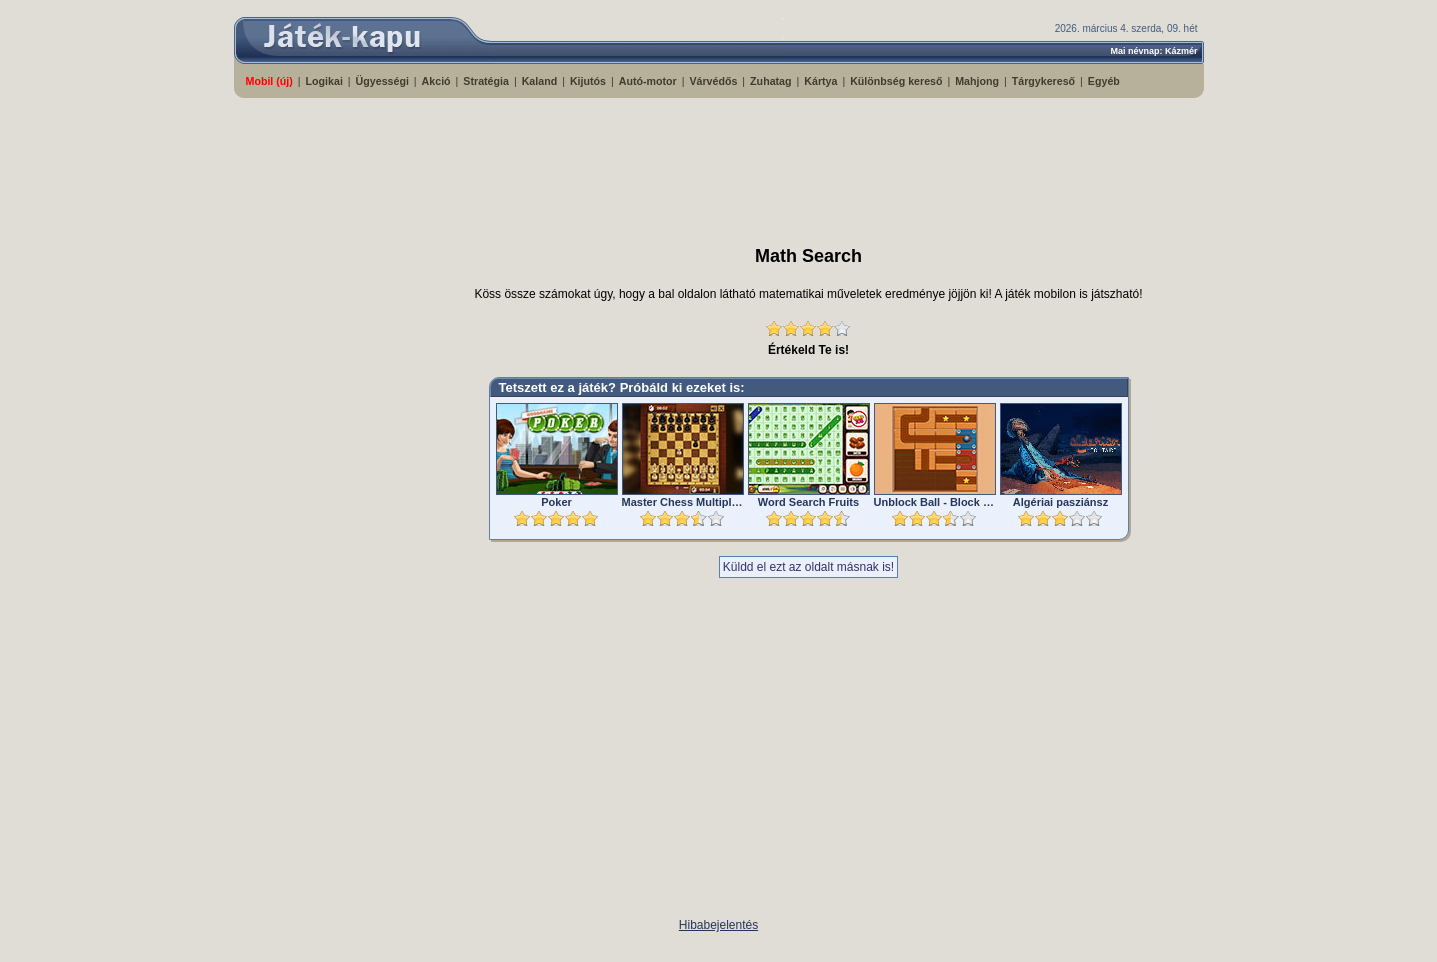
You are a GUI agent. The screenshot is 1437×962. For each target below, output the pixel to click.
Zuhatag (770, 81)
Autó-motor (648, 81)
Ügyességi (382, 81)
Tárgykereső (1043, 81)
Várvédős (713, 81)
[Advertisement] (719, 163)
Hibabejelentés (718, 925)
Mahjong (977, 81)
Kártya (820, 81)
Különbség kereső (896, 81)
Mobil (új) (269, 81)
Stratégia (486, 81)
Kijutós (588, 81)
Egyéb (1104, 81)
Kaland (540, 81)
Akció (436, 81)
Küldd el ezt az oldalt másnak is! (808, 567)
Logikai (324, 81)
